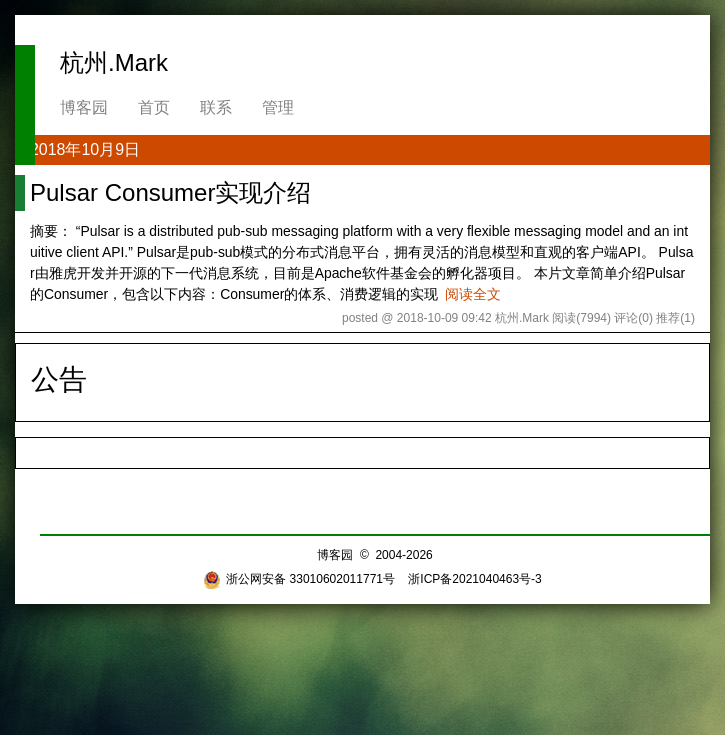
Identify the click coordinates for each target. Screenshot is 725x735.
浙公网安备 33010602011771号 (299, 579)
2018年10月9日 (85, 149)
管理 (278, 107)
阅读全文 (473, 294)
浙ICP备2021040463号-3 (474, 579)
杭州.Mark (114, 62)
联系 (216, 107)
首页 (154, 107)
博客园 (84, 107)
